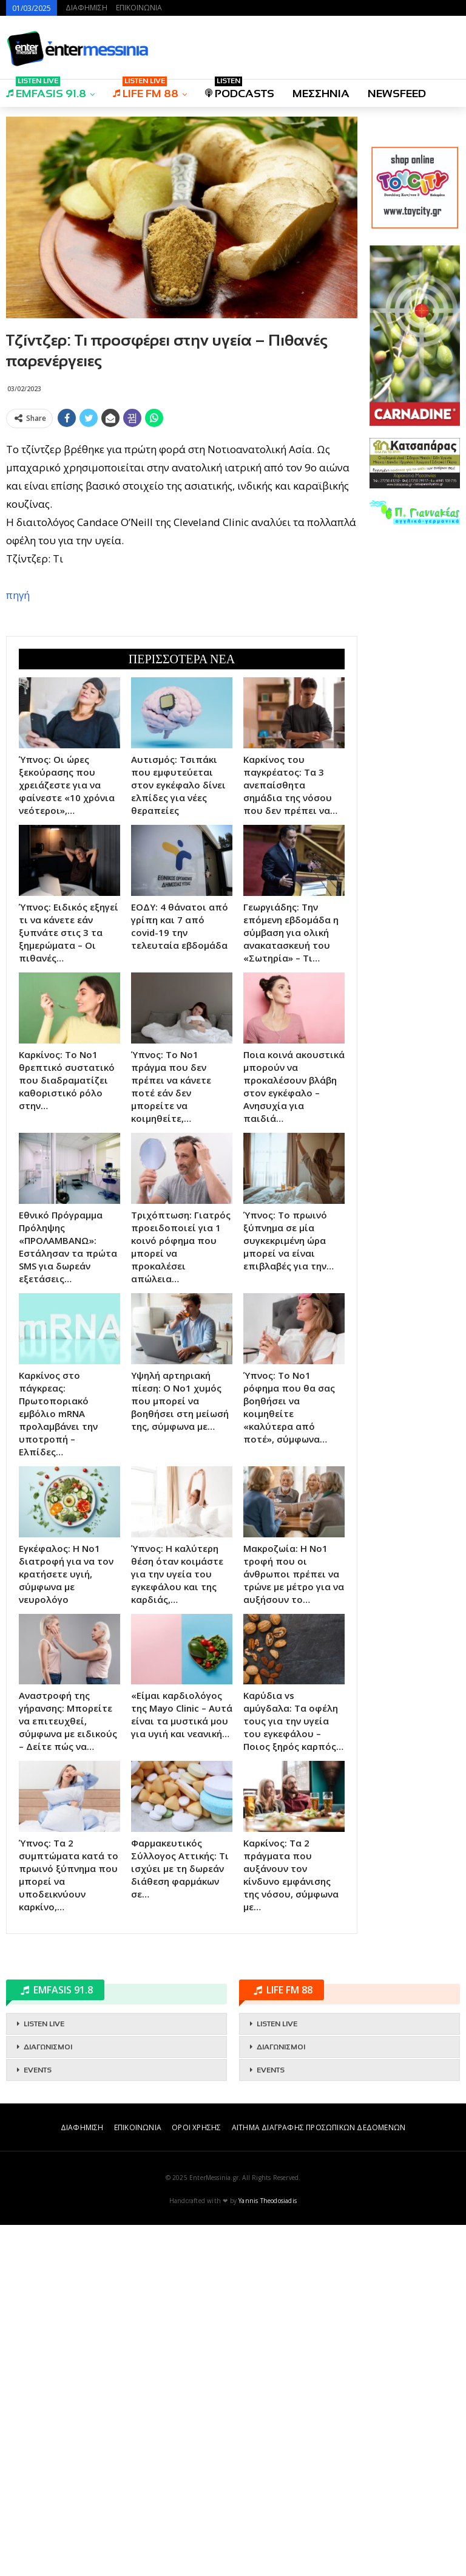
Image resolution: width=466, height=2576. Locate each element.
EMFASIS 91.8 (46, 90)
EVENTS (38, 2245)
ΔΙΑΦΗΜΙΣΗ (86, 7)
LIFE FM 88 (145, 90)
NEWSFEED (397, 93)
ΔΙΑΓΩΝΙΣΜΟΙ (48, 2222)
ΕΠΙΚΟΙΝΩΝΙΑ (139, 7)
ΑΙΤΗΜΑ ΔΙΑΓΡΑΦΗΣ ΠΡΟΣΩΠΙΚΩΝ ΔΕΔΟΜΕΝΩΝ (318, 2303)
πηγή (18, 595)
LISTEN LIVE (44, 2199)
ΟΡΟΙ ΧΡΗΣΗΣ (196, 2303)
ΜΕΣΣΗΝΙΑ (321, 93)
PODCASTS (239, 90)
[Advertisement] (181, 702)
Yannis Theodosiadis (267, 2376)
